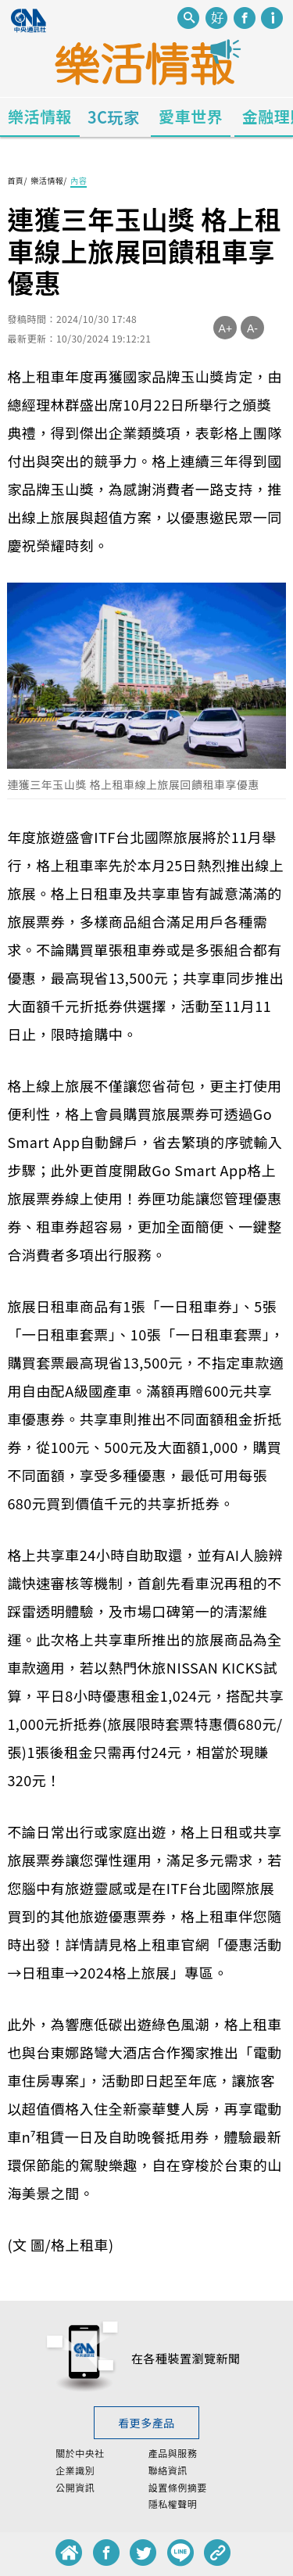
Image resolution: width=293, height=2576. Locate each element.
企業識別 (75, 2470)
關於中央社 (80, 2453)
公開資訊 (75, 2487)
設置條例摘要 (177, 2487)
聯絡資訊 (168, 2470)
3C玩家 (114, 117)
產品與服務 (173, 2453)
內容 (78, 180)
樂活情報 (40, 116)
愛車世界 (191, 116)
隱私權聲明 (173, 2504)
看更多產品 (146, 2423)
